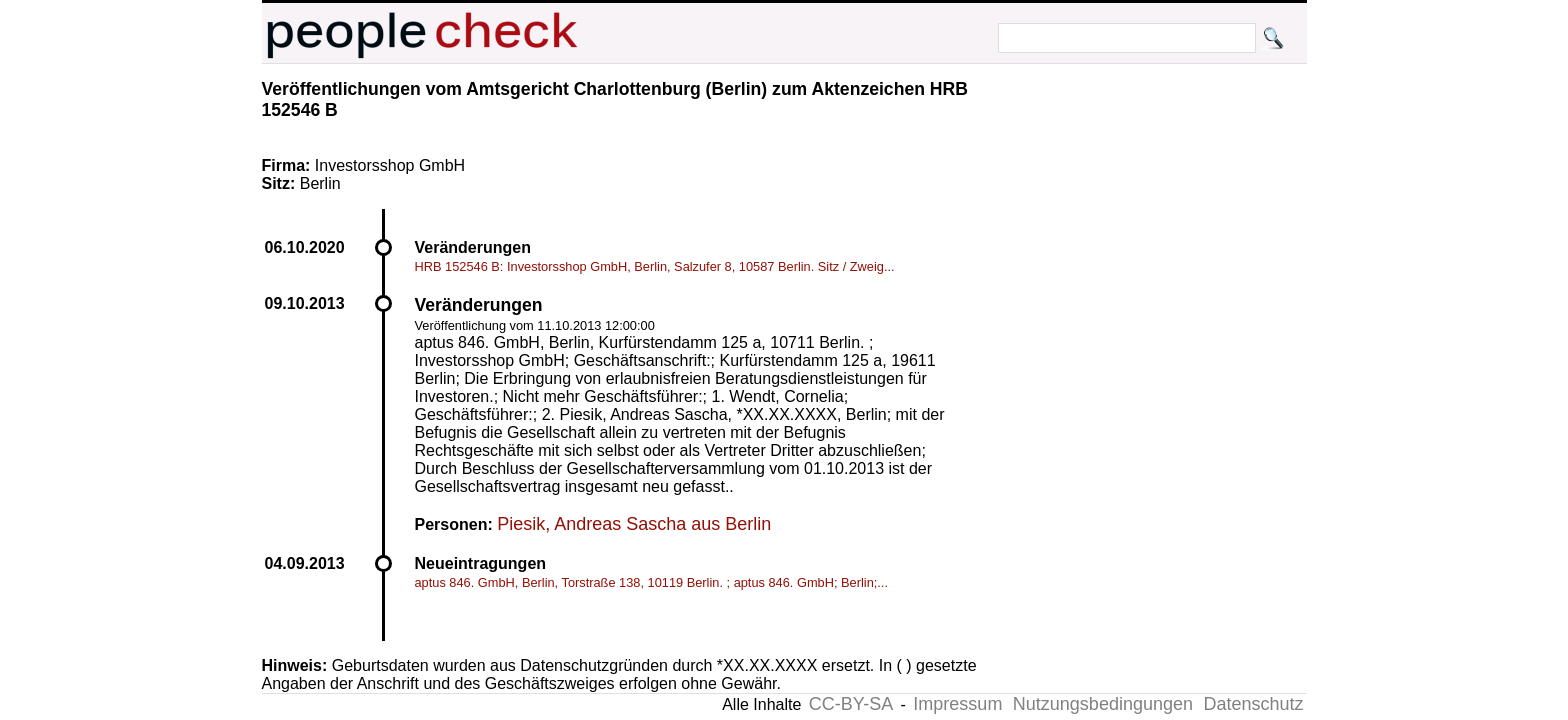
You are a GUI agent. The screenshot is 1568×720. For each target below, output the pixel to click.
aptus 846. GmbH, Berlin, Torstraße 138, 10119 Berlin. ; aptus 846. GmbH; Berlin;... (652, 582)
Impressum (957, 704)
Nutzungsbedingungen (1103, 704)
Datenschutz (1253, 704)
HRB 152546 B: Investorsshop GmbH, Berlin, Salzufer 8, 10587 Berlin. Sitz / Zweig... (655, 266)
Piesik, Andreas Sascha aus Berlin (634, 524)
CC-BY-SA (851, 704)
